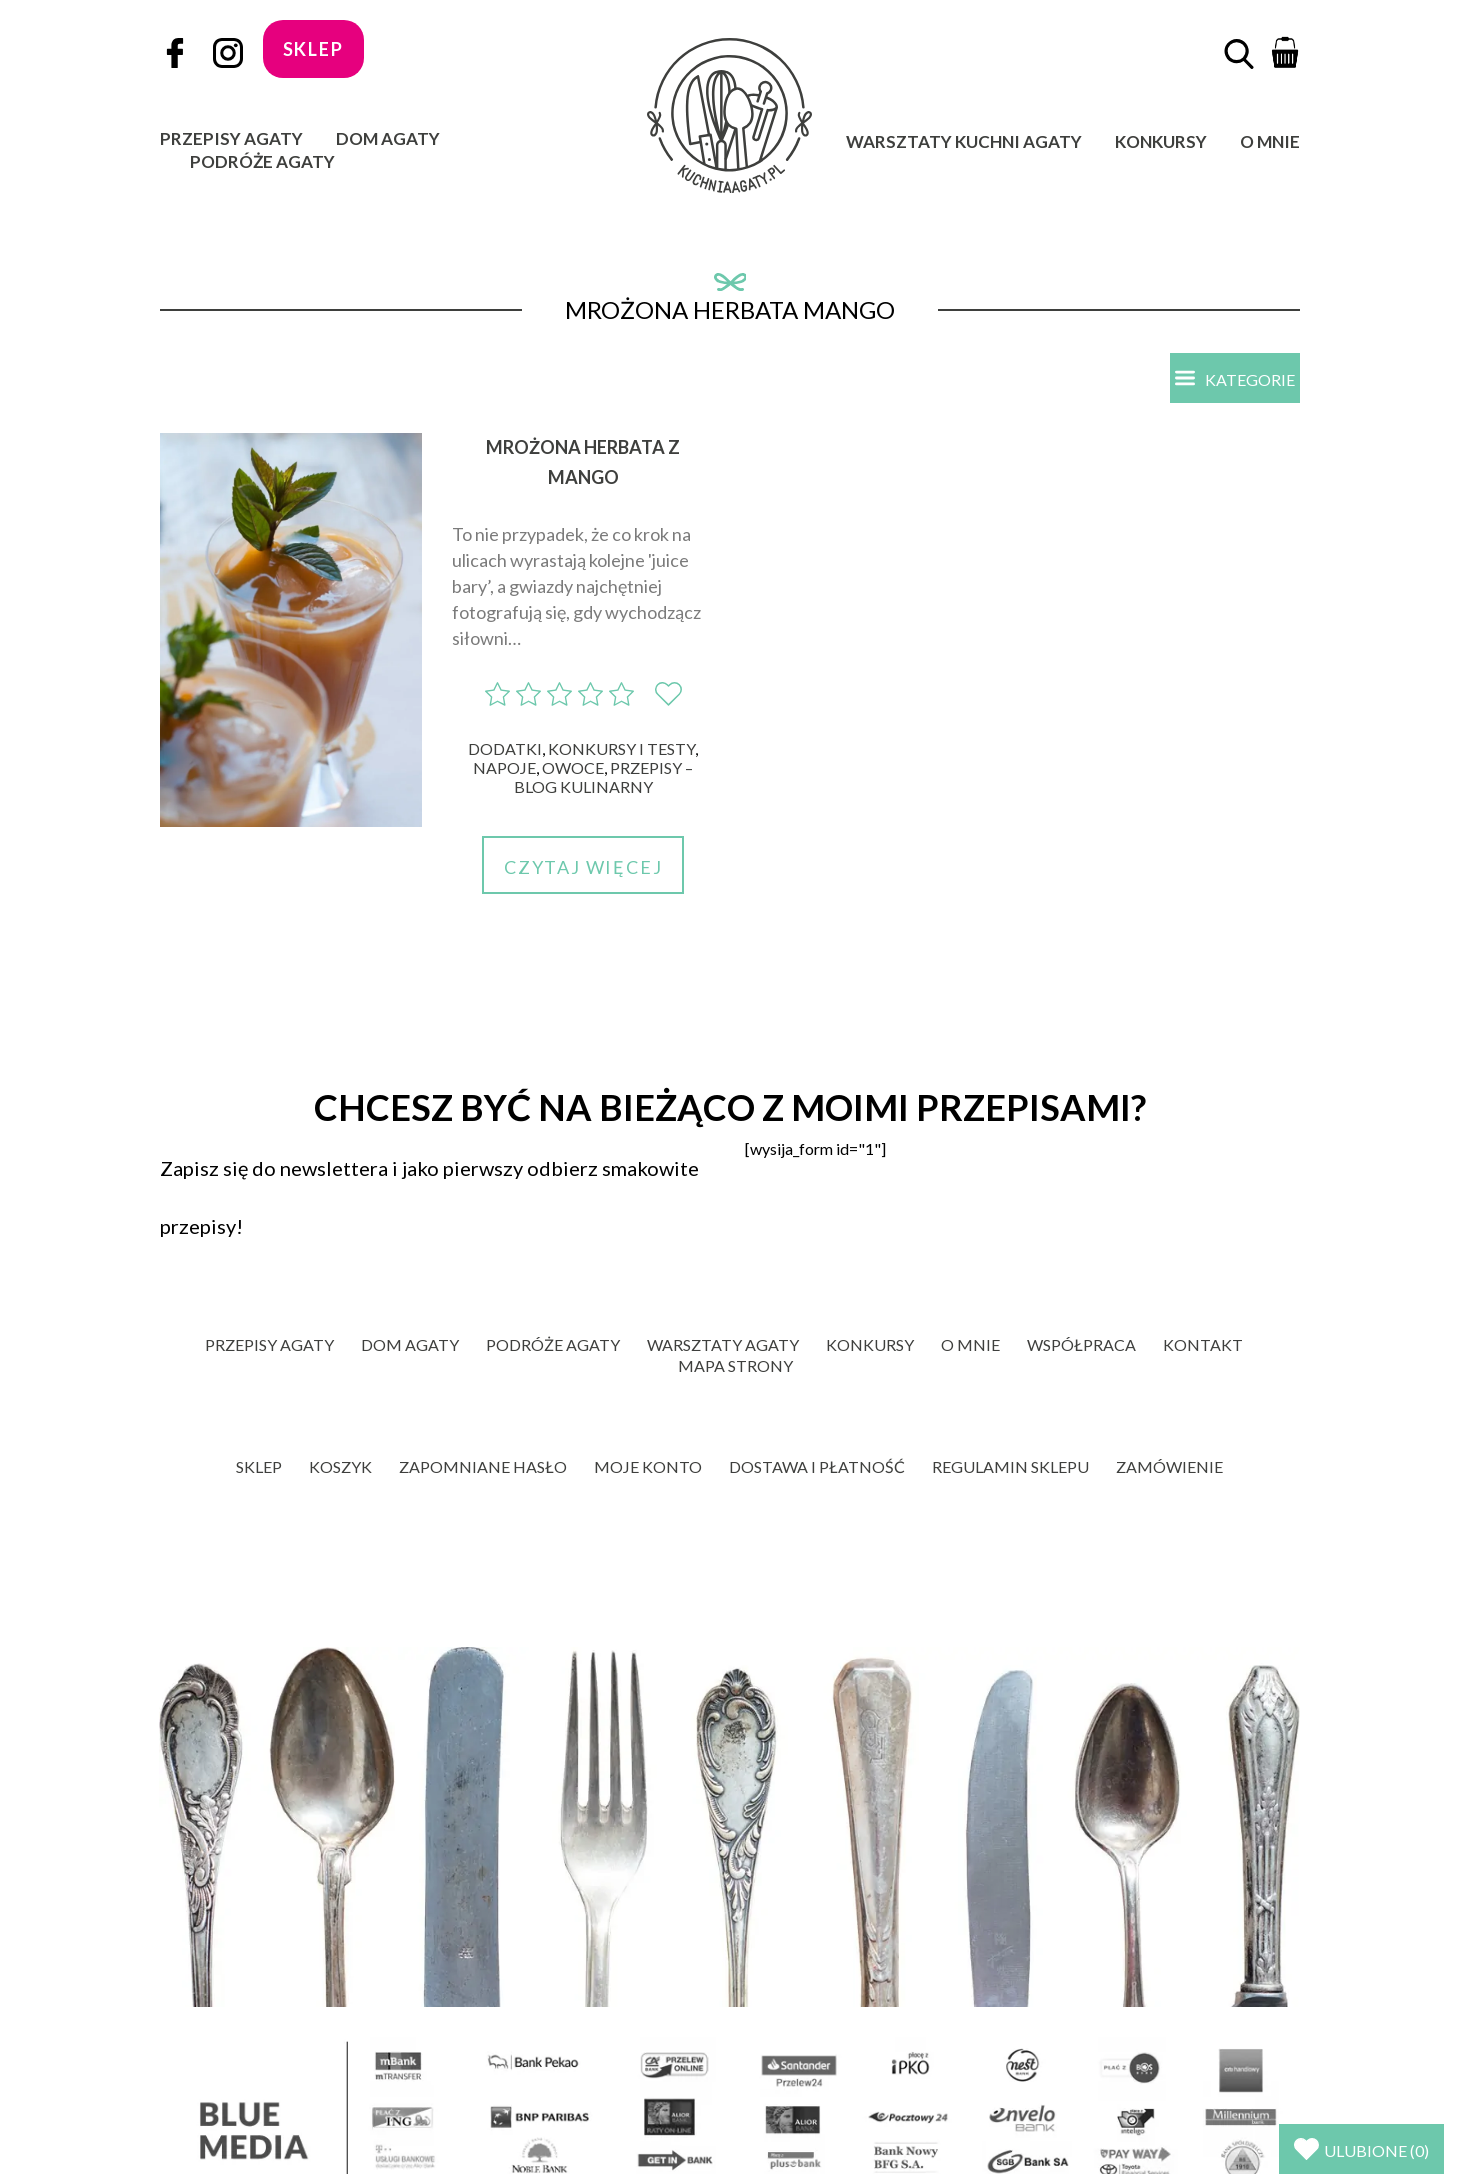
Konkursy (1161, 141)
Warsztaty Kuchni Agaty (964, 141)
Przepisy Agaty (231, 138)
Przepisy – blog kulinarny (604, 777)
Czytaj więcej (583, 867)
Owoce (573, 767)
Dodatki (505, 748)
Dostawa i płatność (817, 1466)
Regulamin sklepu (1010, 1466)
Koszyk (340, 1466)
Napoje (504, 767)
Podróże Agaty (262, 161)
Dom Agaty (388, 138)
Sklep (259, 1466)
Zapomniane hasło (483, 1466)
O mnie (1270, 141)
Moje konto (648, 1466)
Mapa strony (735, 1365)
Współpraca (1081, 1344)
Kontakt (1203, 1344)
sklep (313, 49)
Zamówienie (1169, 1466)
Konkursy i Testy (621, 748)
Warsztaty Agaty (723, 1344)
